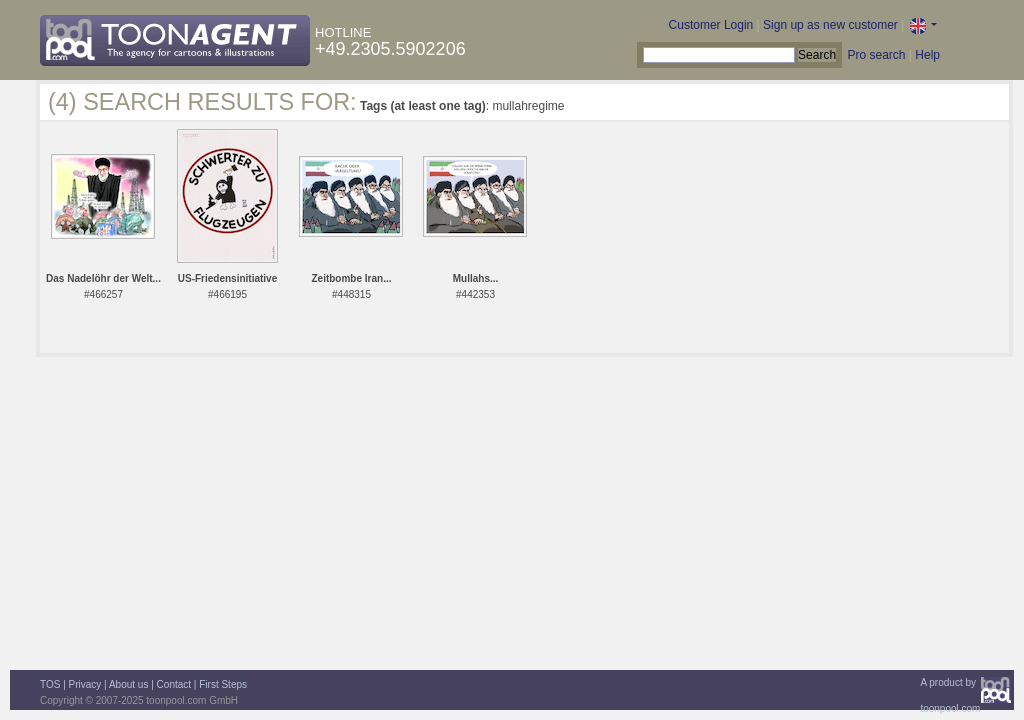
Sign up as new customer (830, 25)
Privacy (85, 684)
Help (927, 55)
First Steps (223, 684)
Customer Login (711, 25)
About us (128, 684)
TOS (50, 684)
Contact (174, 684)
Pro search (876, 55)
